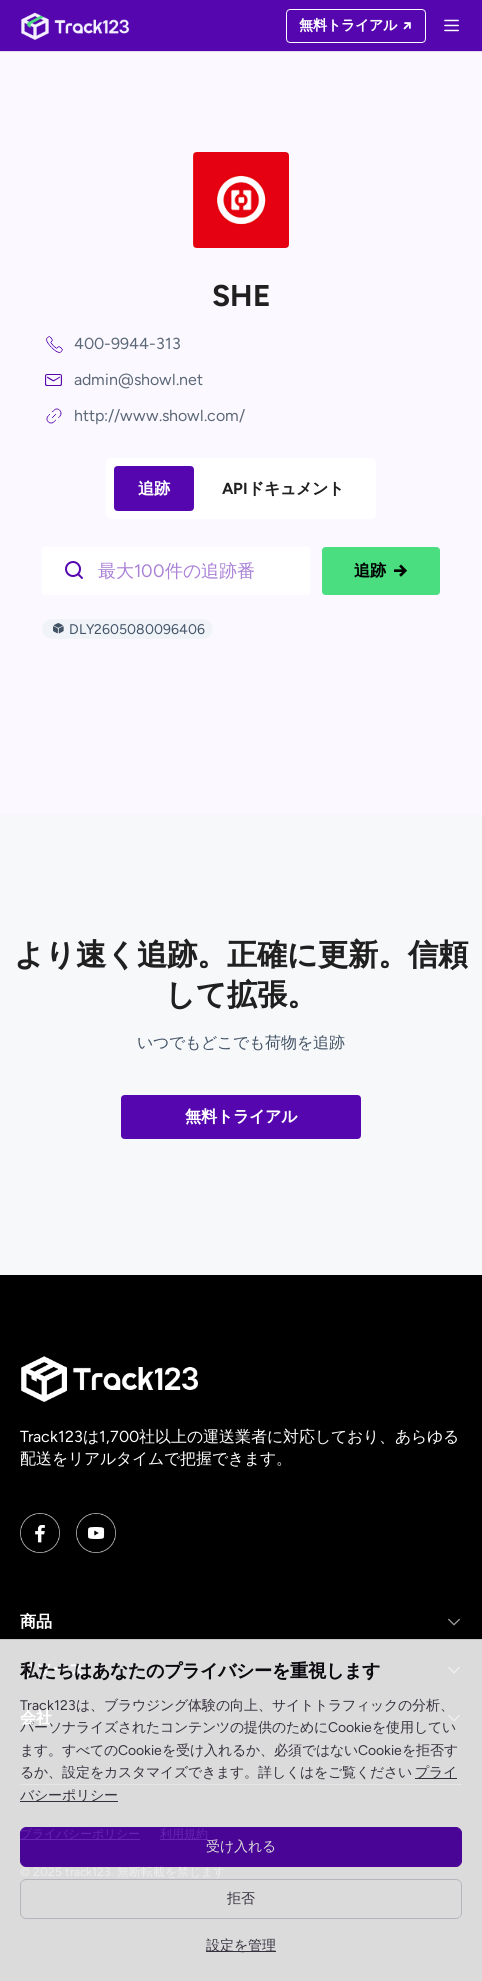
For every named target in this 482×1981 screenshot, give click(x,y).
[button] (241, 1622)
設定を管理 (241, 1945)
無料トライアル (241, 1116)
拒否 (241, 1898)
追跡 (154, 488)
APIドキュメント (283, 488)
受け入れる (241, 1846)
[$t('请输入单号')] (181, 569)
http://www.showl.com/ (159, 415)
